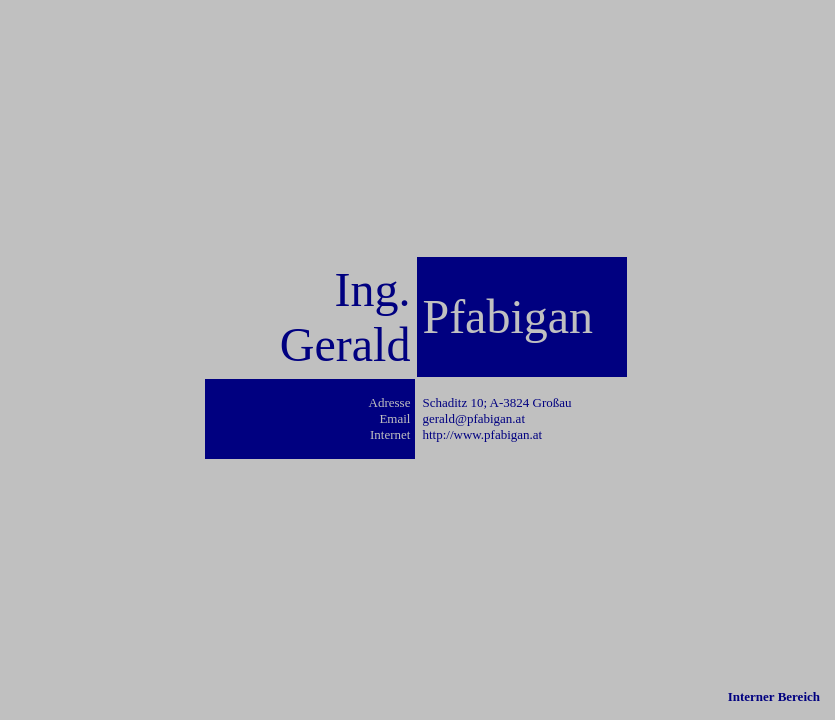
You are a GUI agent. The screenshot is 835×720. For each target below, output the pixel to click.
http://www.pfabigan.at (482, 434)
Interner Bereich (774, 696)
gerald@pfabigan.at (473, 418)
